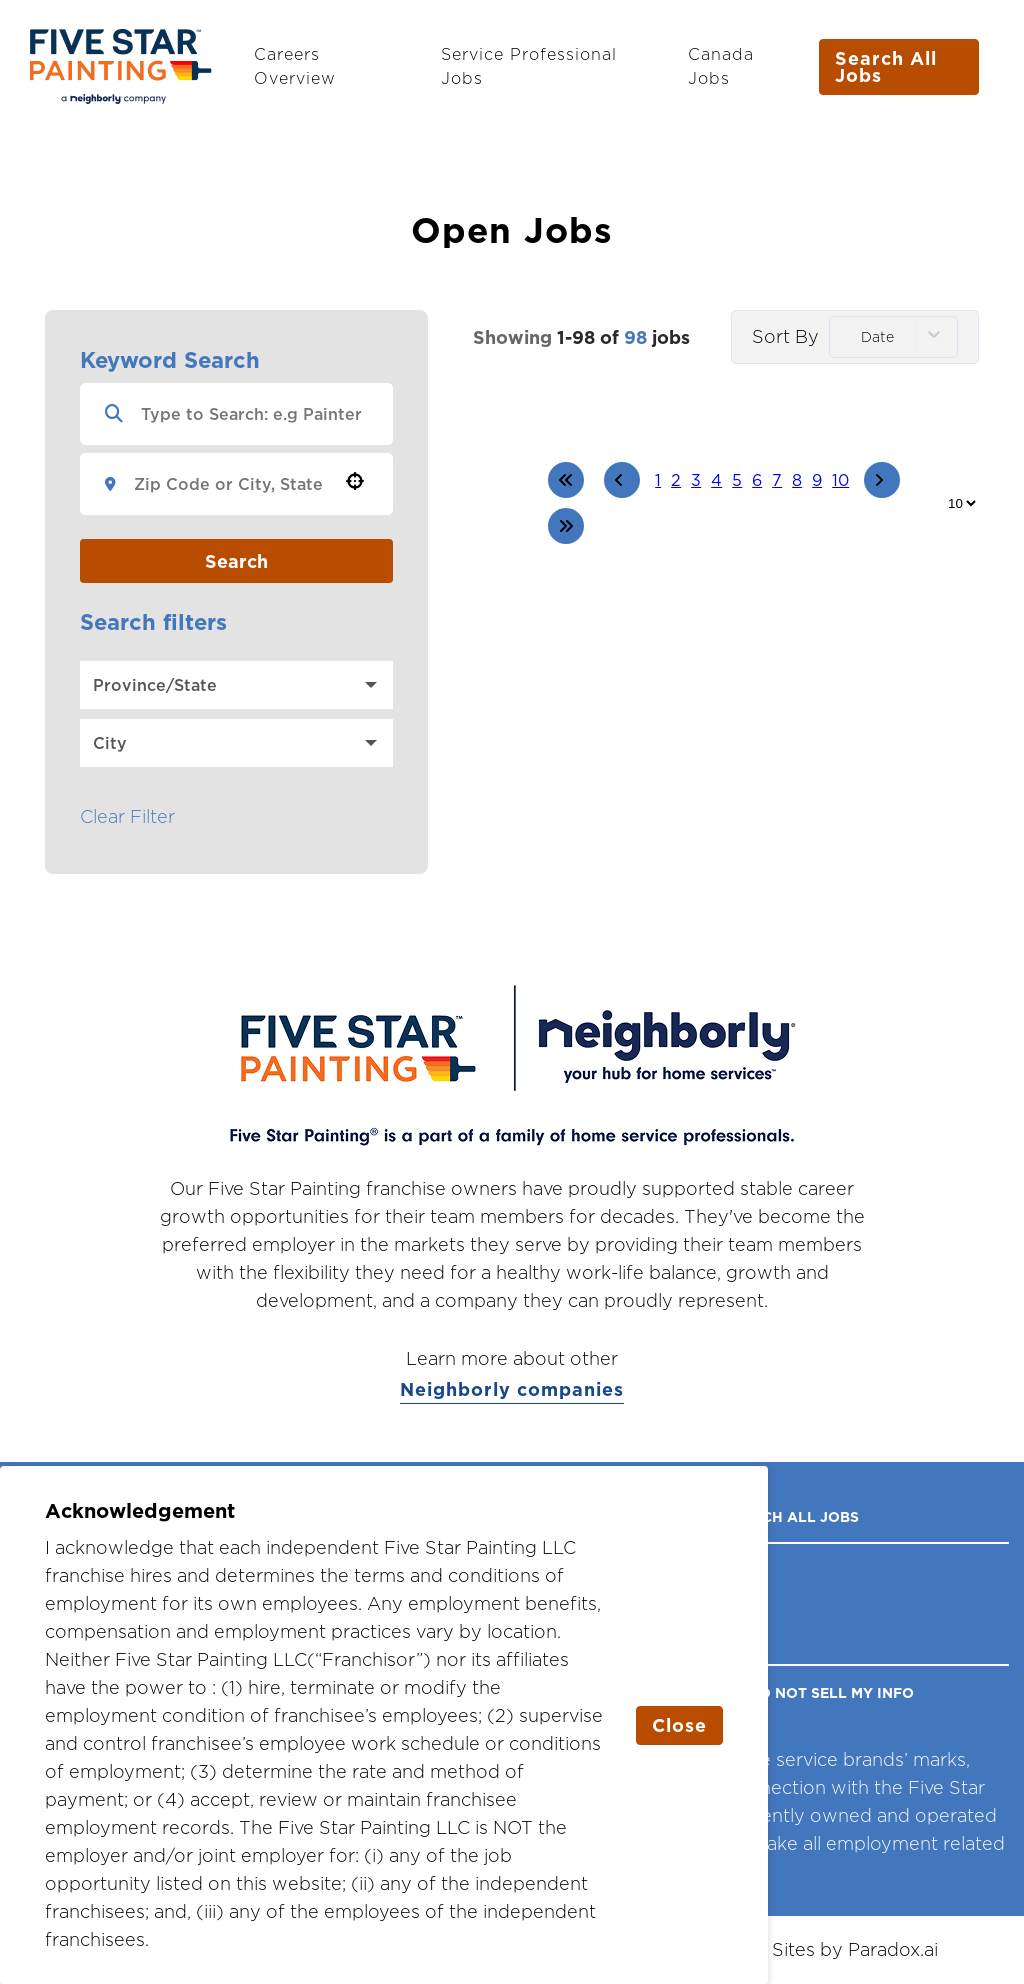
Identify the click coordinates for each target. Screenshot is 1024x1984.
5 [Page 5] (737, 480)
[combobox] (229, 484)
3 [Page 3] (696, 480)
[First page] (566, 480)
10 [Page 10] (840, 480)
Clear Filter (127, 816)
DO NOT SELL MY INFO (831, 1692)
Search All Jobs (886, 66)
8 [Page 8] (797, 480)
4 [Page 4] (716, 480)
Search (236, 561)
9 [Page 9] (817, 480)
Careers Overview (295, 66)
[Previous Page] (622, 480)
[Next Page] (882, 480)
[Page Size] (961, 503)
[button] (355, 481)
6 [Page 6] (757, 480)
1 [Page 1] (658, 480)
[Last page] (566, 526)
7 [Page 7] (777, 480)
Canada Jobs (721, 66)
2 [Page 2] (676, 480)
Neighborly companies (512, 1390)
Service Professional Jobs (529, 66)
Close (679, 1725)
